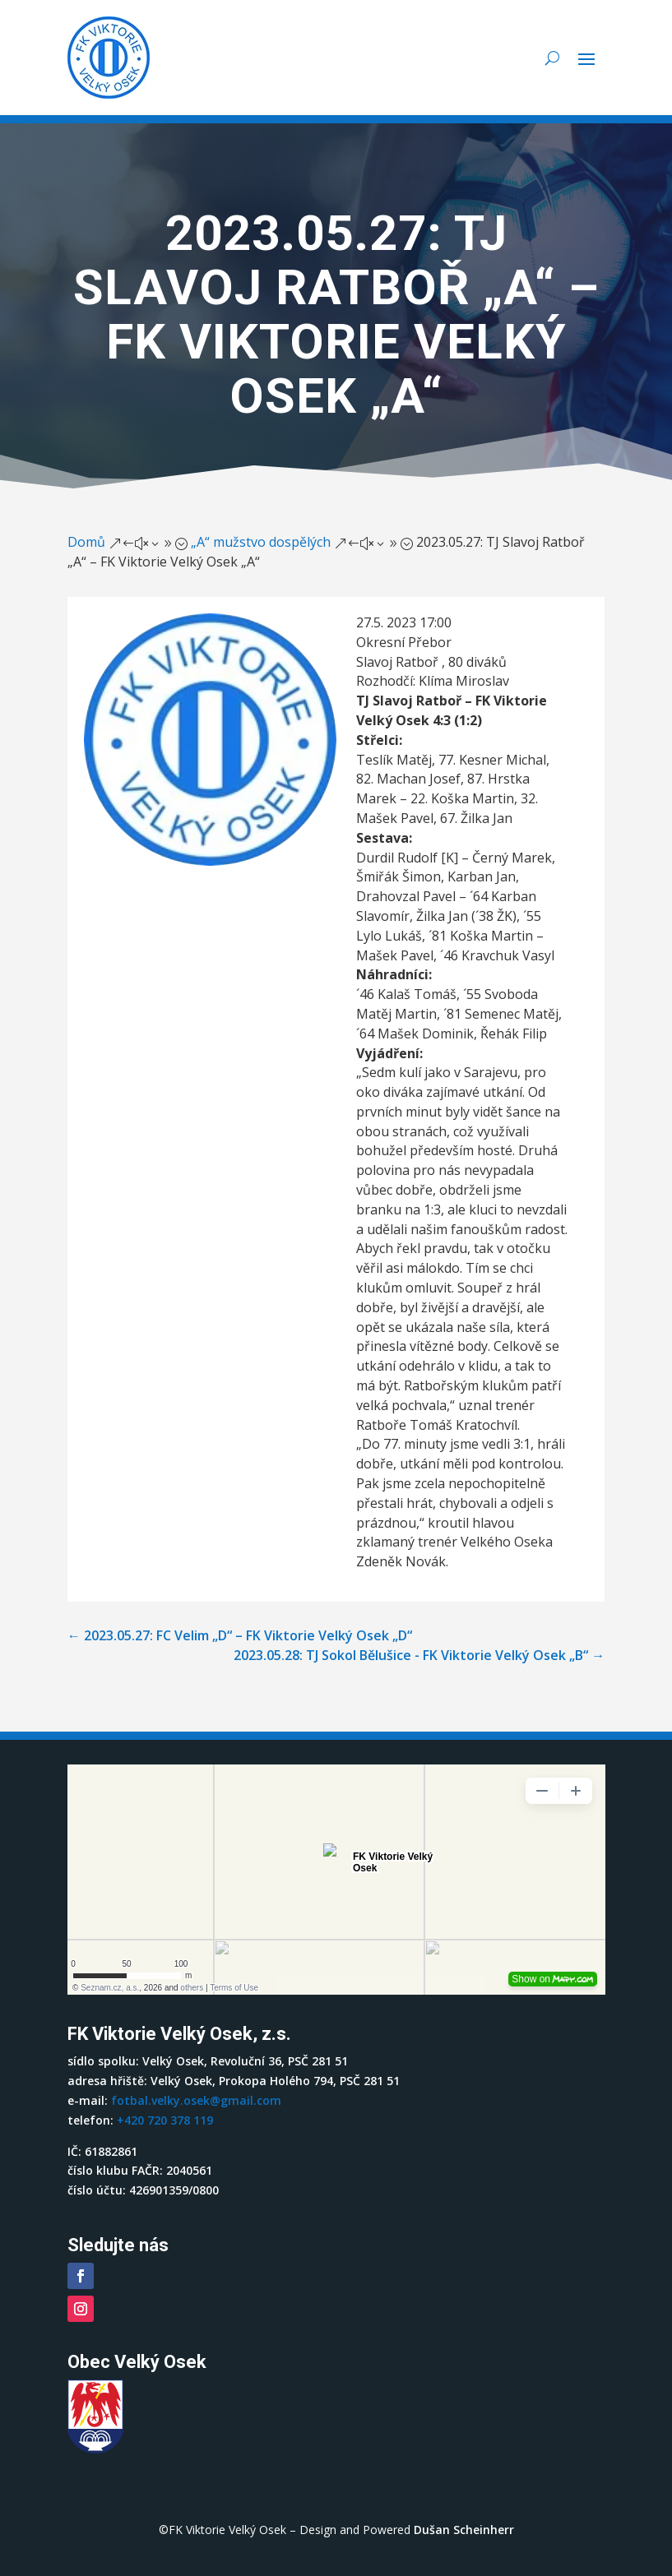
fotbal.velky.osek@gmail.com (196, 2100)
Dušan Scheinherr (464, 2529)
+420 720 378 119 (165, 2120)
